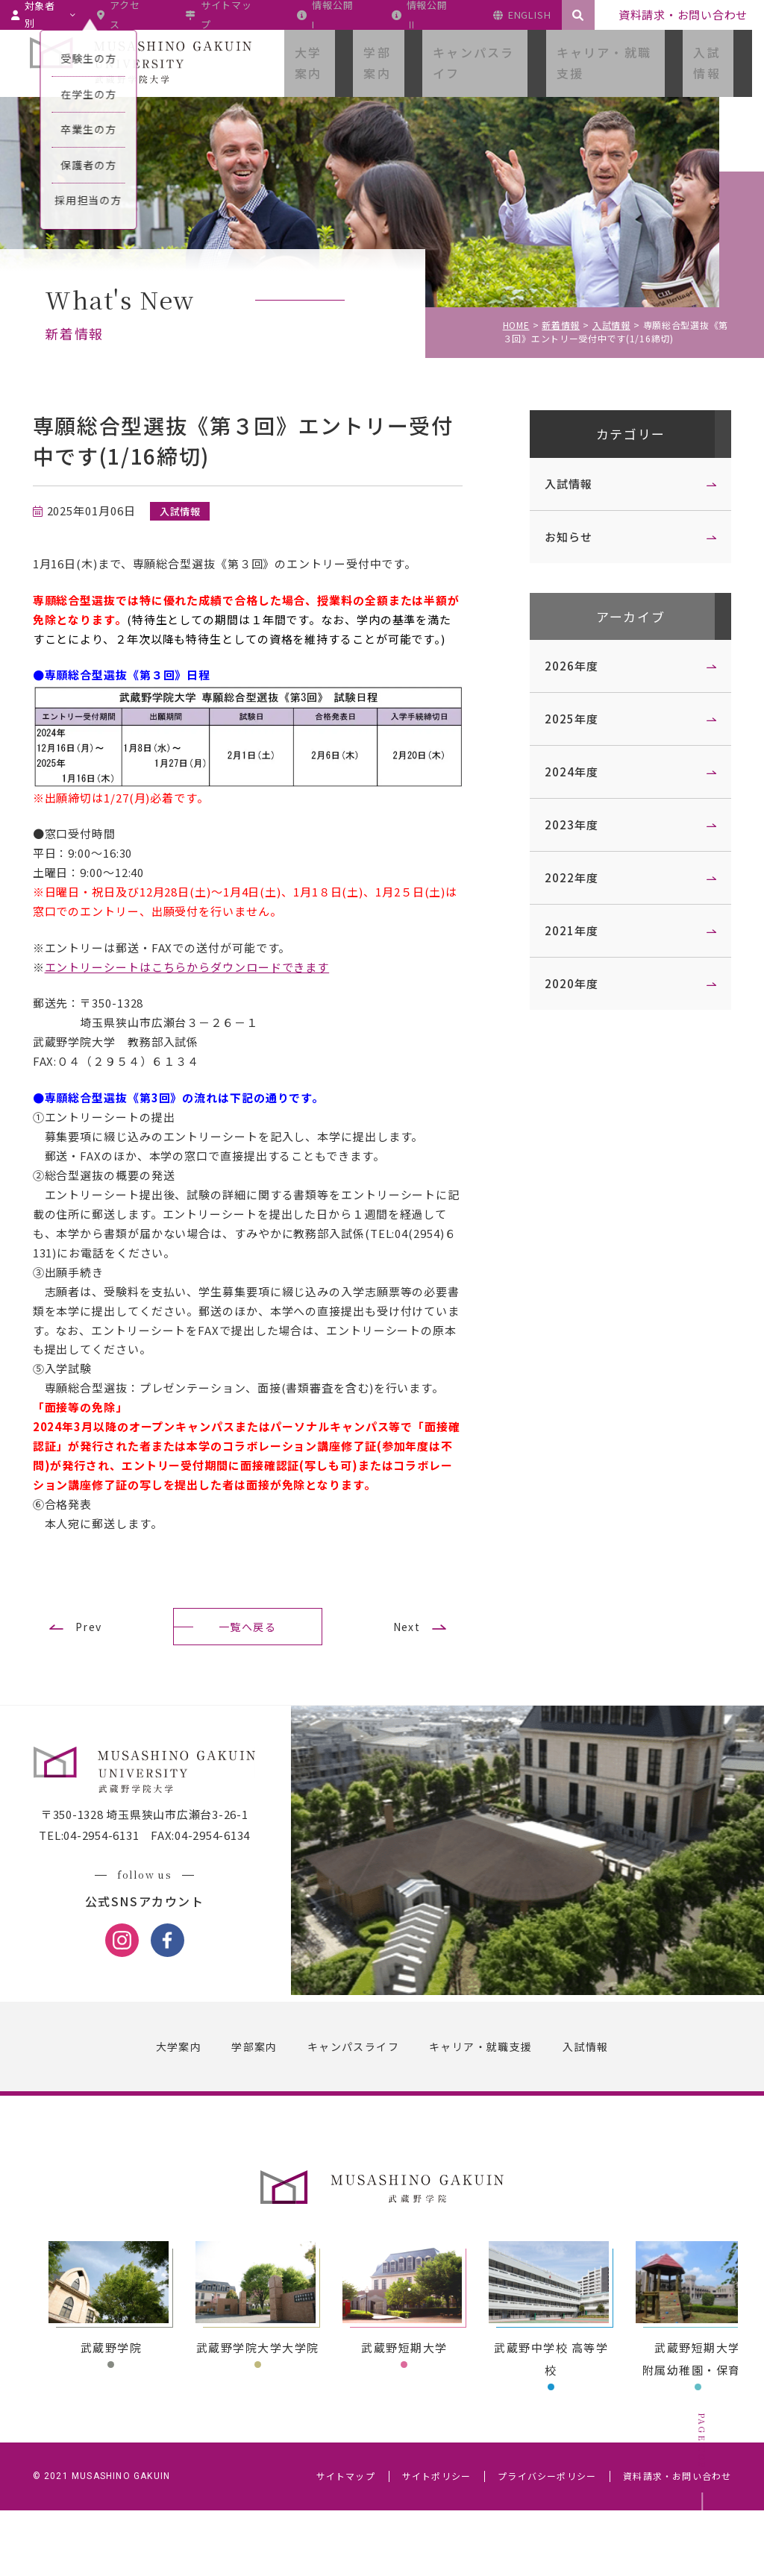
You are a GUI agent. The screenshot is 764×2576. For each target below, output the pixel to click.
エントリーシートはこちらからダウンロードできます (199, 980)
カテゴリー (618, 436)
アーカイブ (619, 622)
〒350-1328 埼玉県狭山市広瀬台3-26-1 (156, 1885)
